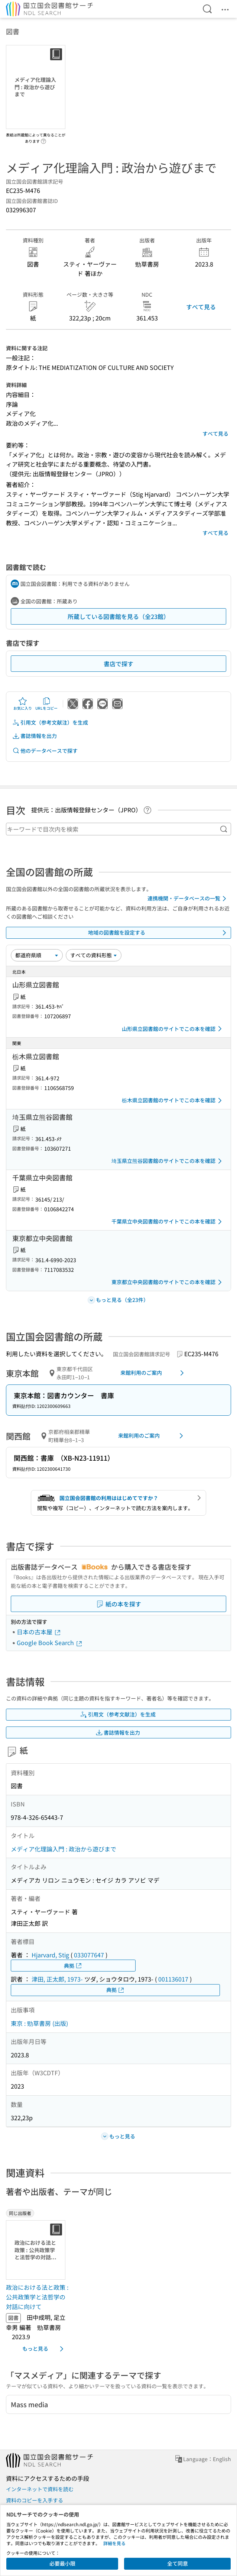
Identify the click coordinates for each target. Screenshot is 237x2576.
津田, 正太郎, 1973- (57, 1978)
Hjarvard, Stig (50, 1954)
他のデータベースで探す (45, 751)
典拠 (73, 1966)
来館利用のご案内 (153, 1372)
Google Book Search (50, 1642)
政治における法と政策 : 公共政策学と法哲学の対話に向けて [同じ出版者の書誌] (37, 2297)
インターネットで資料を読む (40, 2489)
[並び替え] (37, 955)
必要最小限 (62, 2563)
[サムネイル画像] (37, 2250)
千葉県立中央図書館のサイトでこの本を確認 (167, 1221)
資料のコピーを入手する (34, 2500)
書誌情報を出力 (34, 736)
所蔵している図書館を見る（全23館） (118, 616)
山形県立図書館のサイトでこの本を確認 (173, 1028)
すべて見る (201, 306)
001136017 (173, 1978)
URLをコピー (46, 704)
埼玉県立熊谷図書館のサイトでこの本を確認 (167, 1161)
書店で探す (118, 663)
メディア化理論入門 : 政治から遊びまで (63, 1848)
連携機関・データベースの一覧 (188, 898)
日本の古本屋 (39, 1631)
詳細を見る (114, 2543)
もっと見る (44, 2348)
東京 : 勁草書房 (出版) (39, 2023)
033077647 (89, 1954)
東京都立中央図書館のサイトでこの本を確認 (167, 1282)
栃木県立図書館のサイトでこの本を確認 (173, 1100)
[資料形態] (93, 955)
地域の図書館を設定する (158, 932)
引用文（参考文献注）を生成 (50, 722)
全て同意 (177, 2563)
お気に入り (22, 704)
